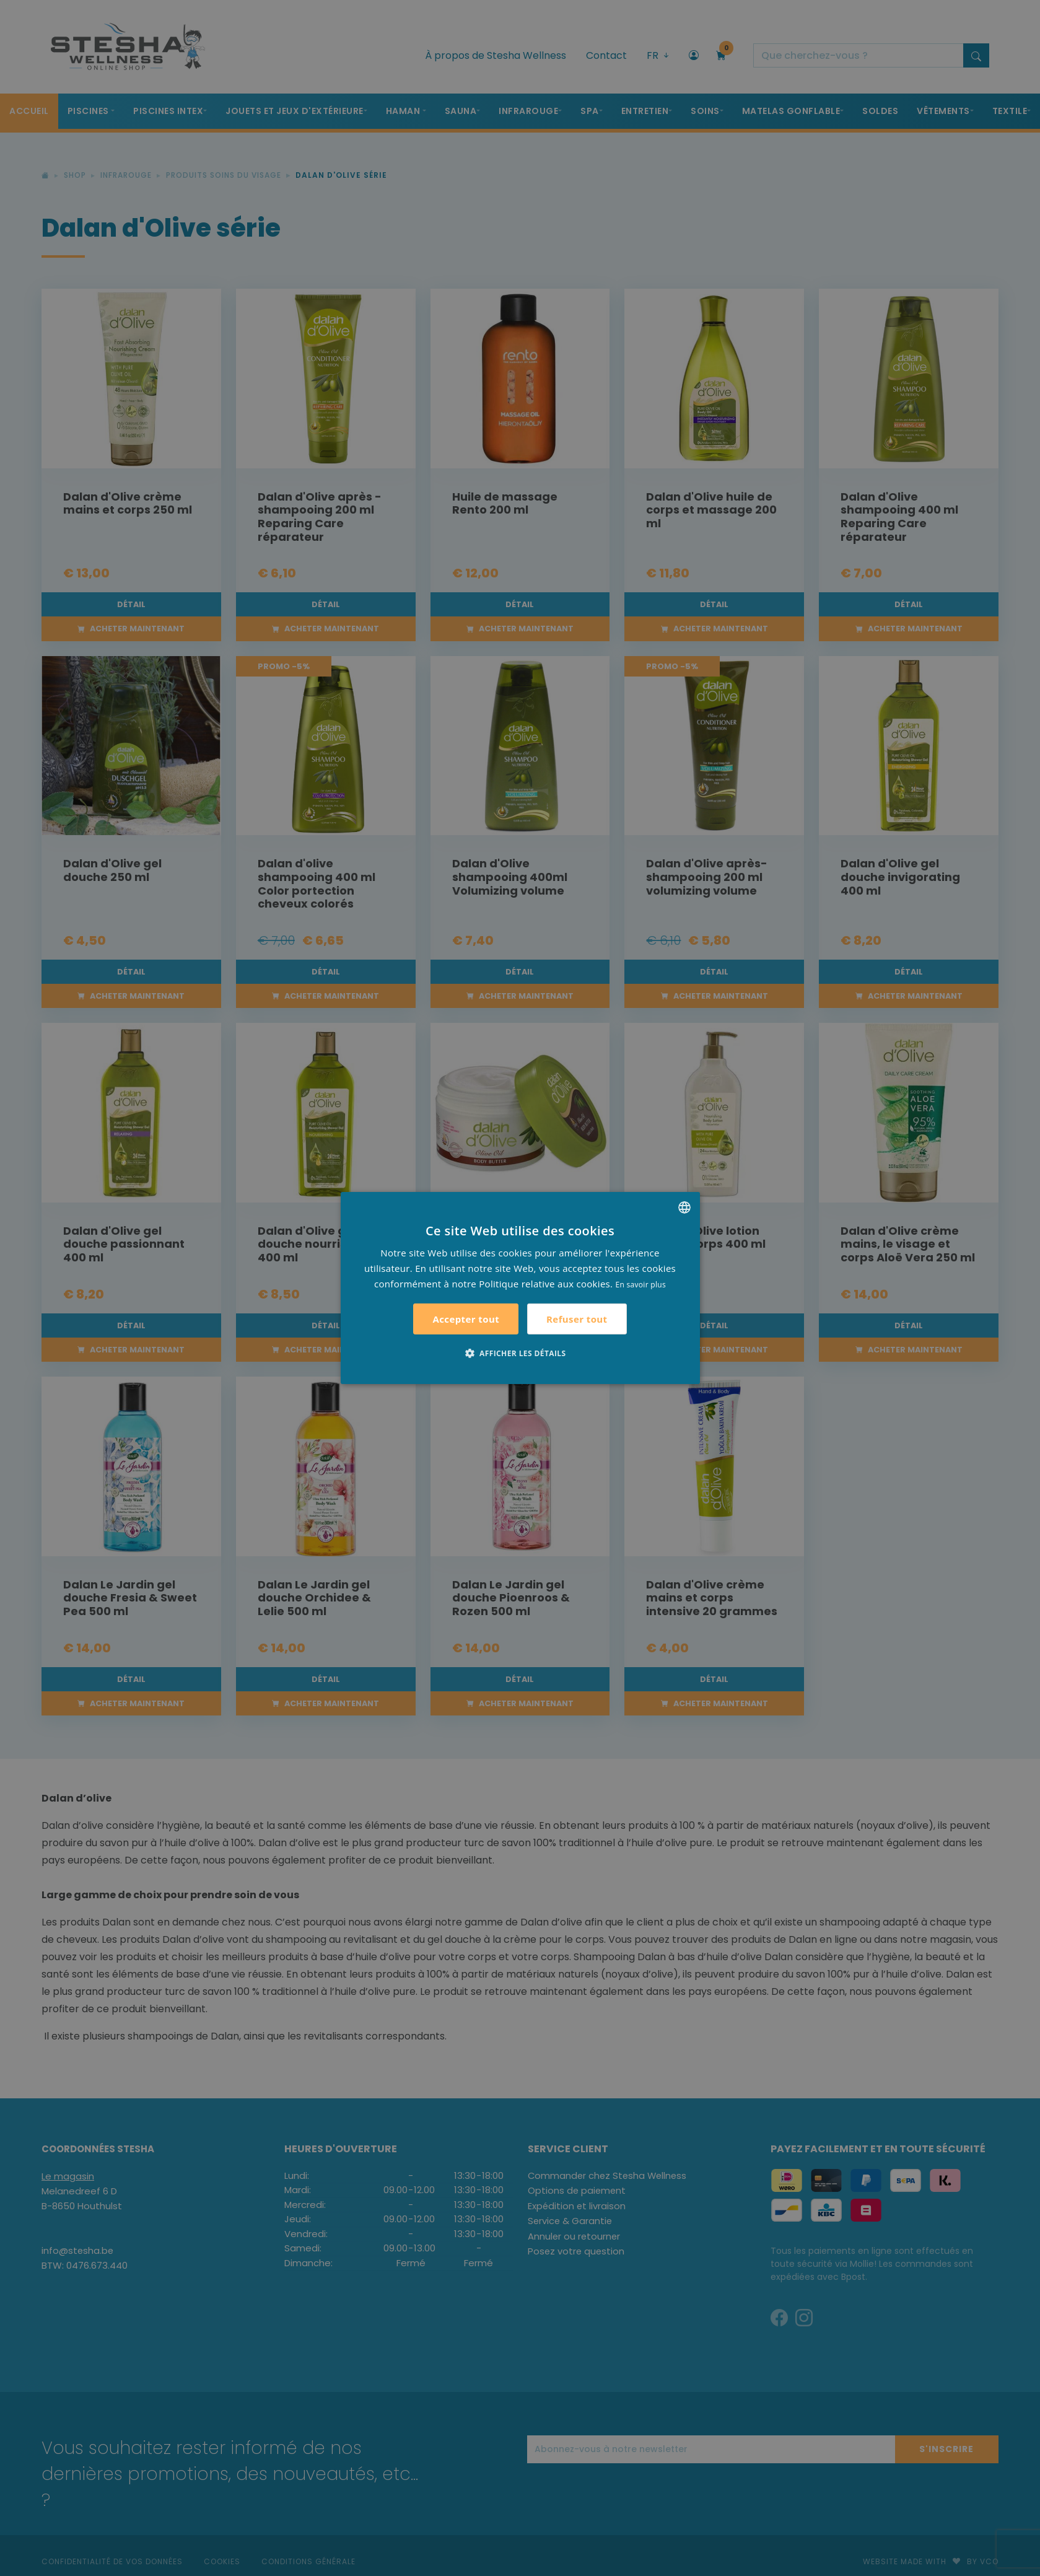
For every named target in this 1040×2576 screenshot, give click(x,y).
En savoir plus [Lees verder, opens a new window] (641, 1284)
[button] (520, 1353)
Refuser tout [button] (576, 1319)
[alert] (520, 1288)
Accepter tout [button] (465, 1319)
